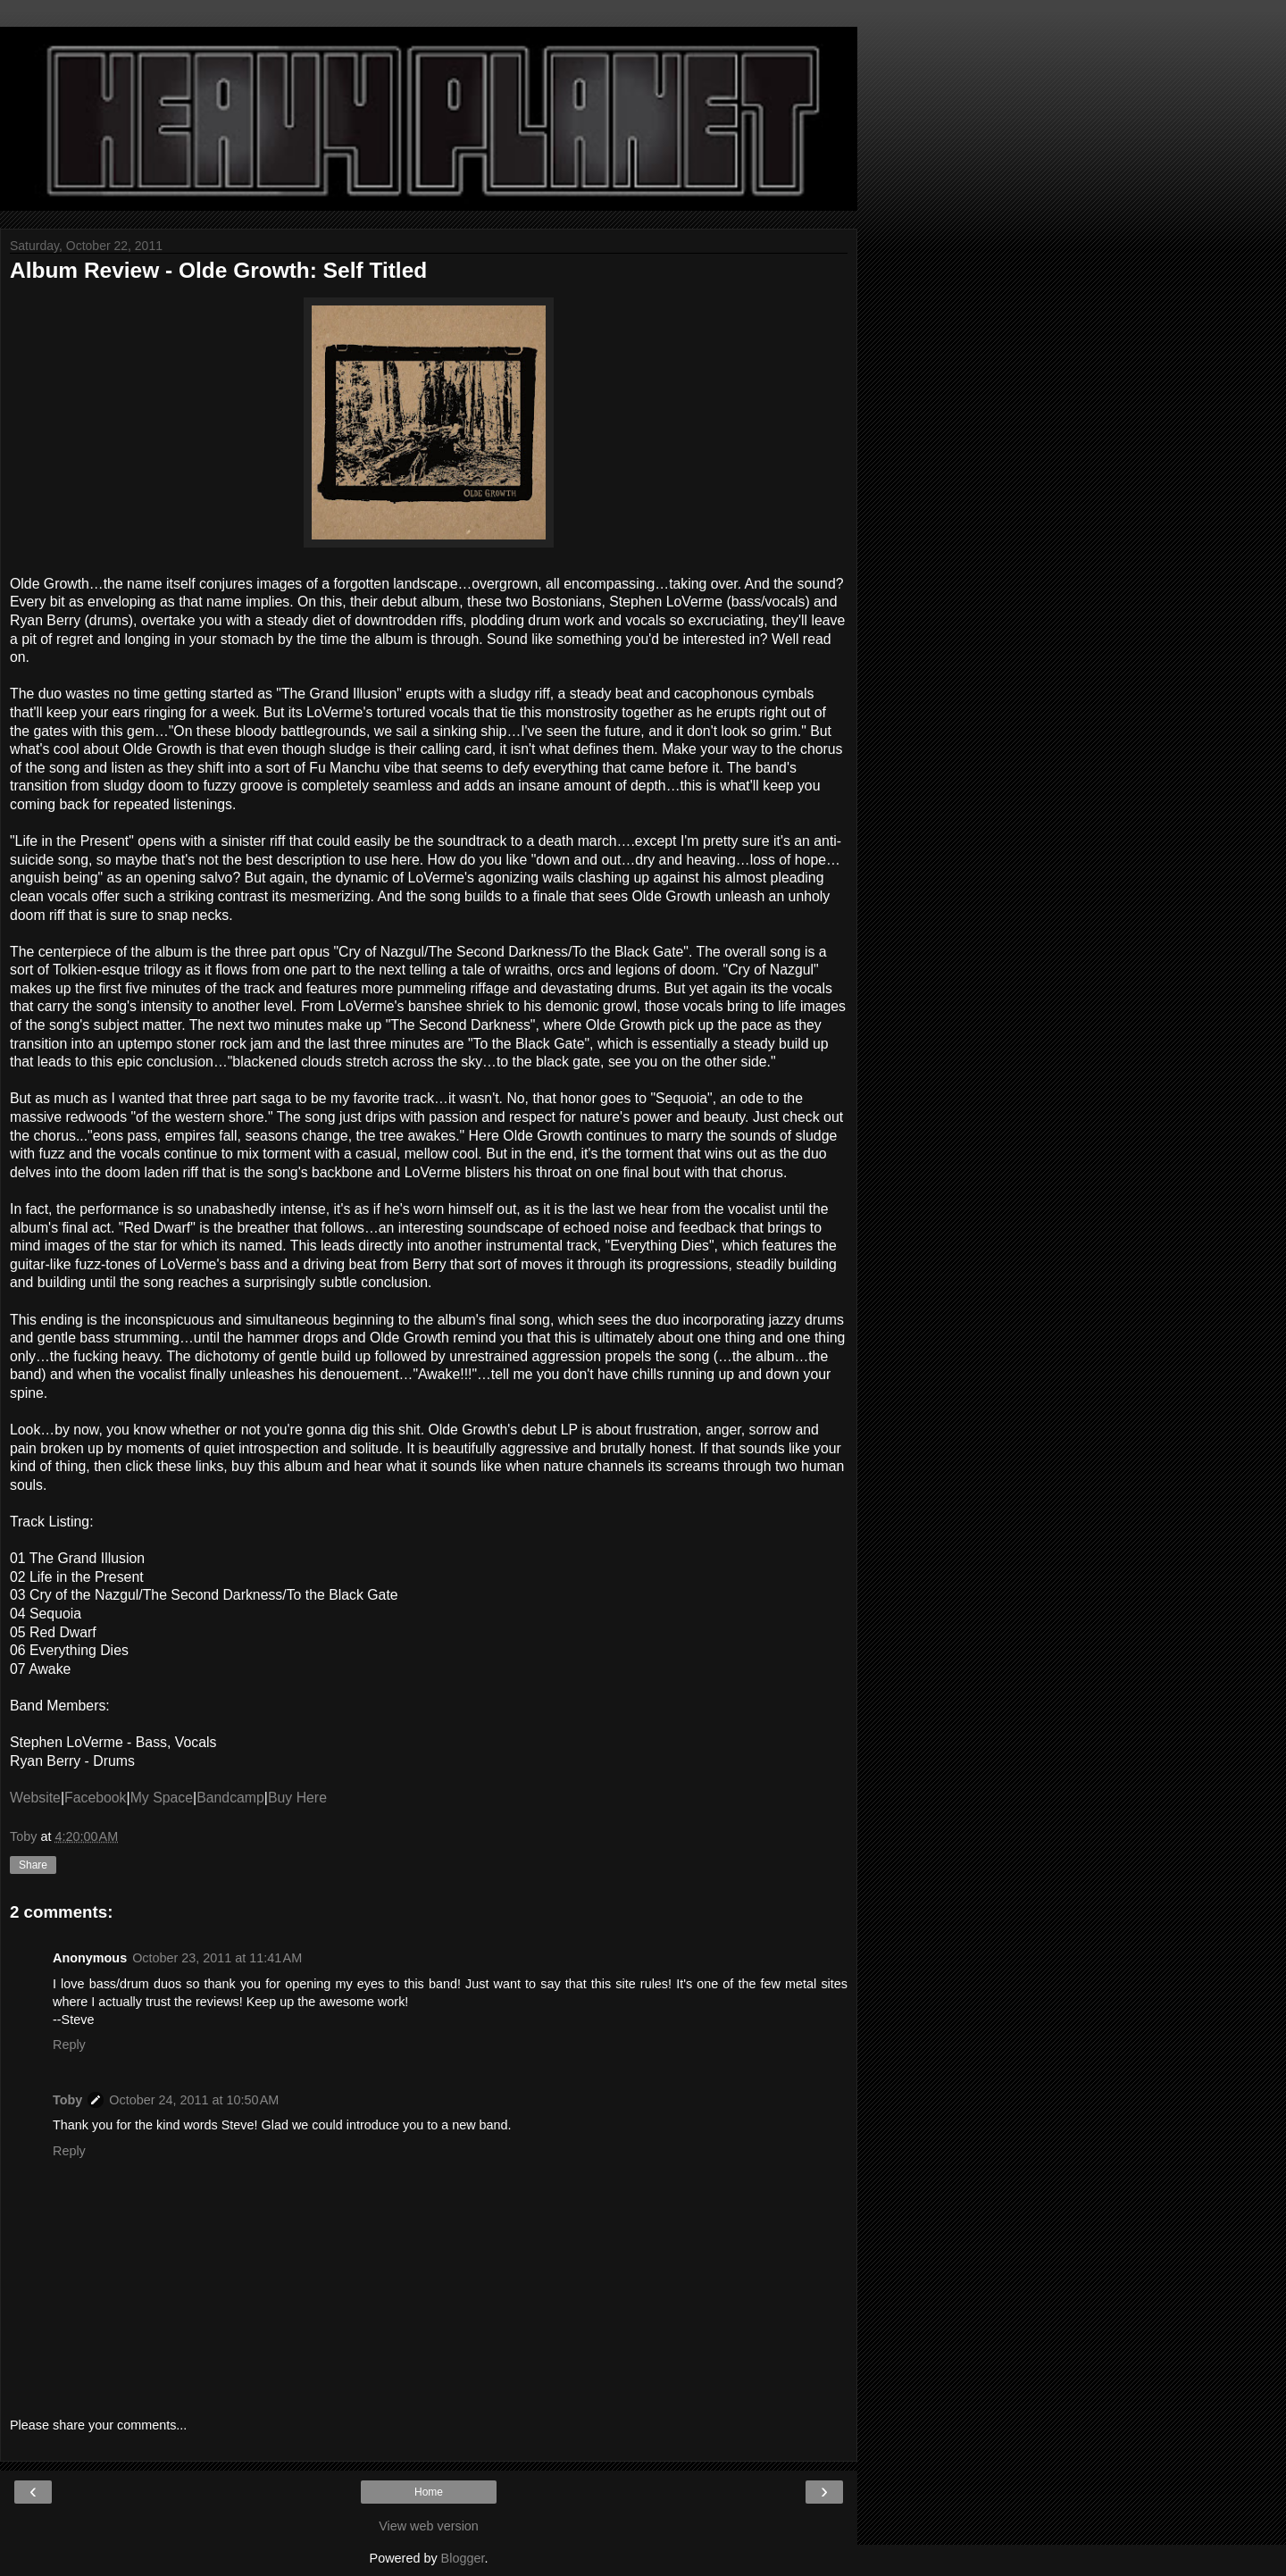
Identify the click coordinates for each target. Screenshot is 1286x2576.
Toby (67, 2100)
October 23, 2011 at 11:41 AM (217, 1958)
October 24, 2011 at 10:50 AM (194, 2100)
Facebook (95, 1797)
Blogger (463, 2558)
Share (33, 1865)
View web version (429, 2526)
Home (428, 2492)
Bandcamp (230, 1797)
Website (35, 1797)
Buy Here (297, 1797)
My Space (161, 1797)
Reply (69, 2044)
